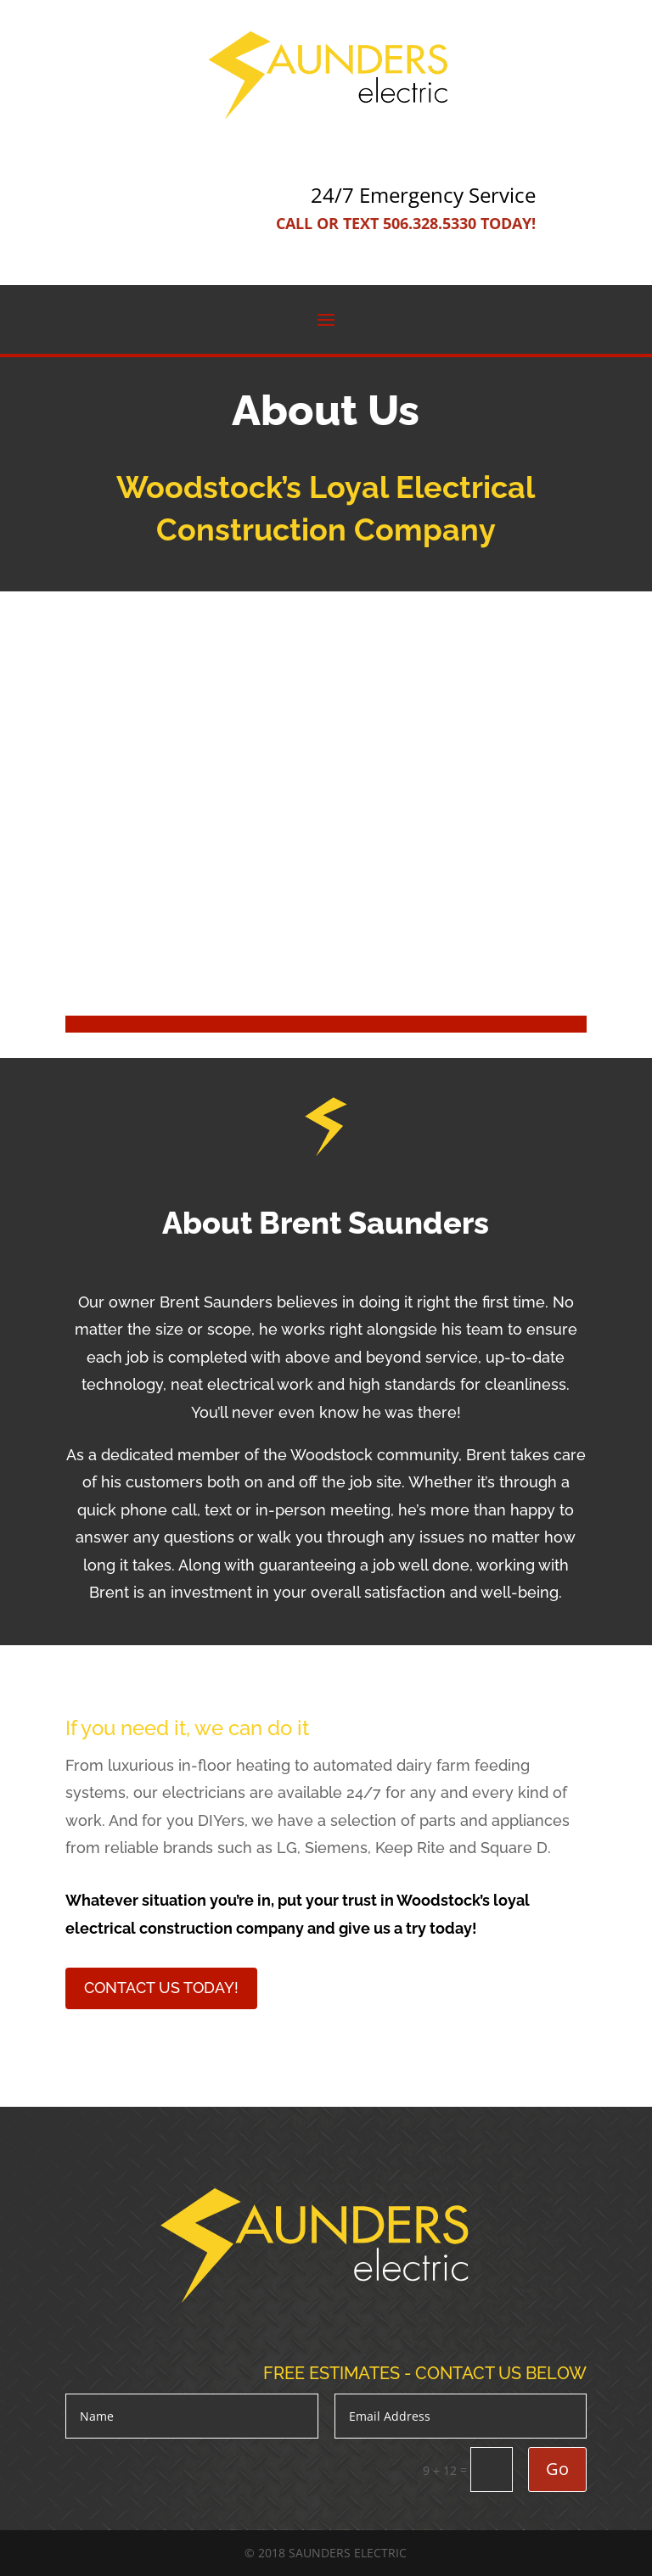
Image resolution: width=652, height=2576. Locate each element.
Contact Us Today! (161, 1987)
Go (557, 2468)
